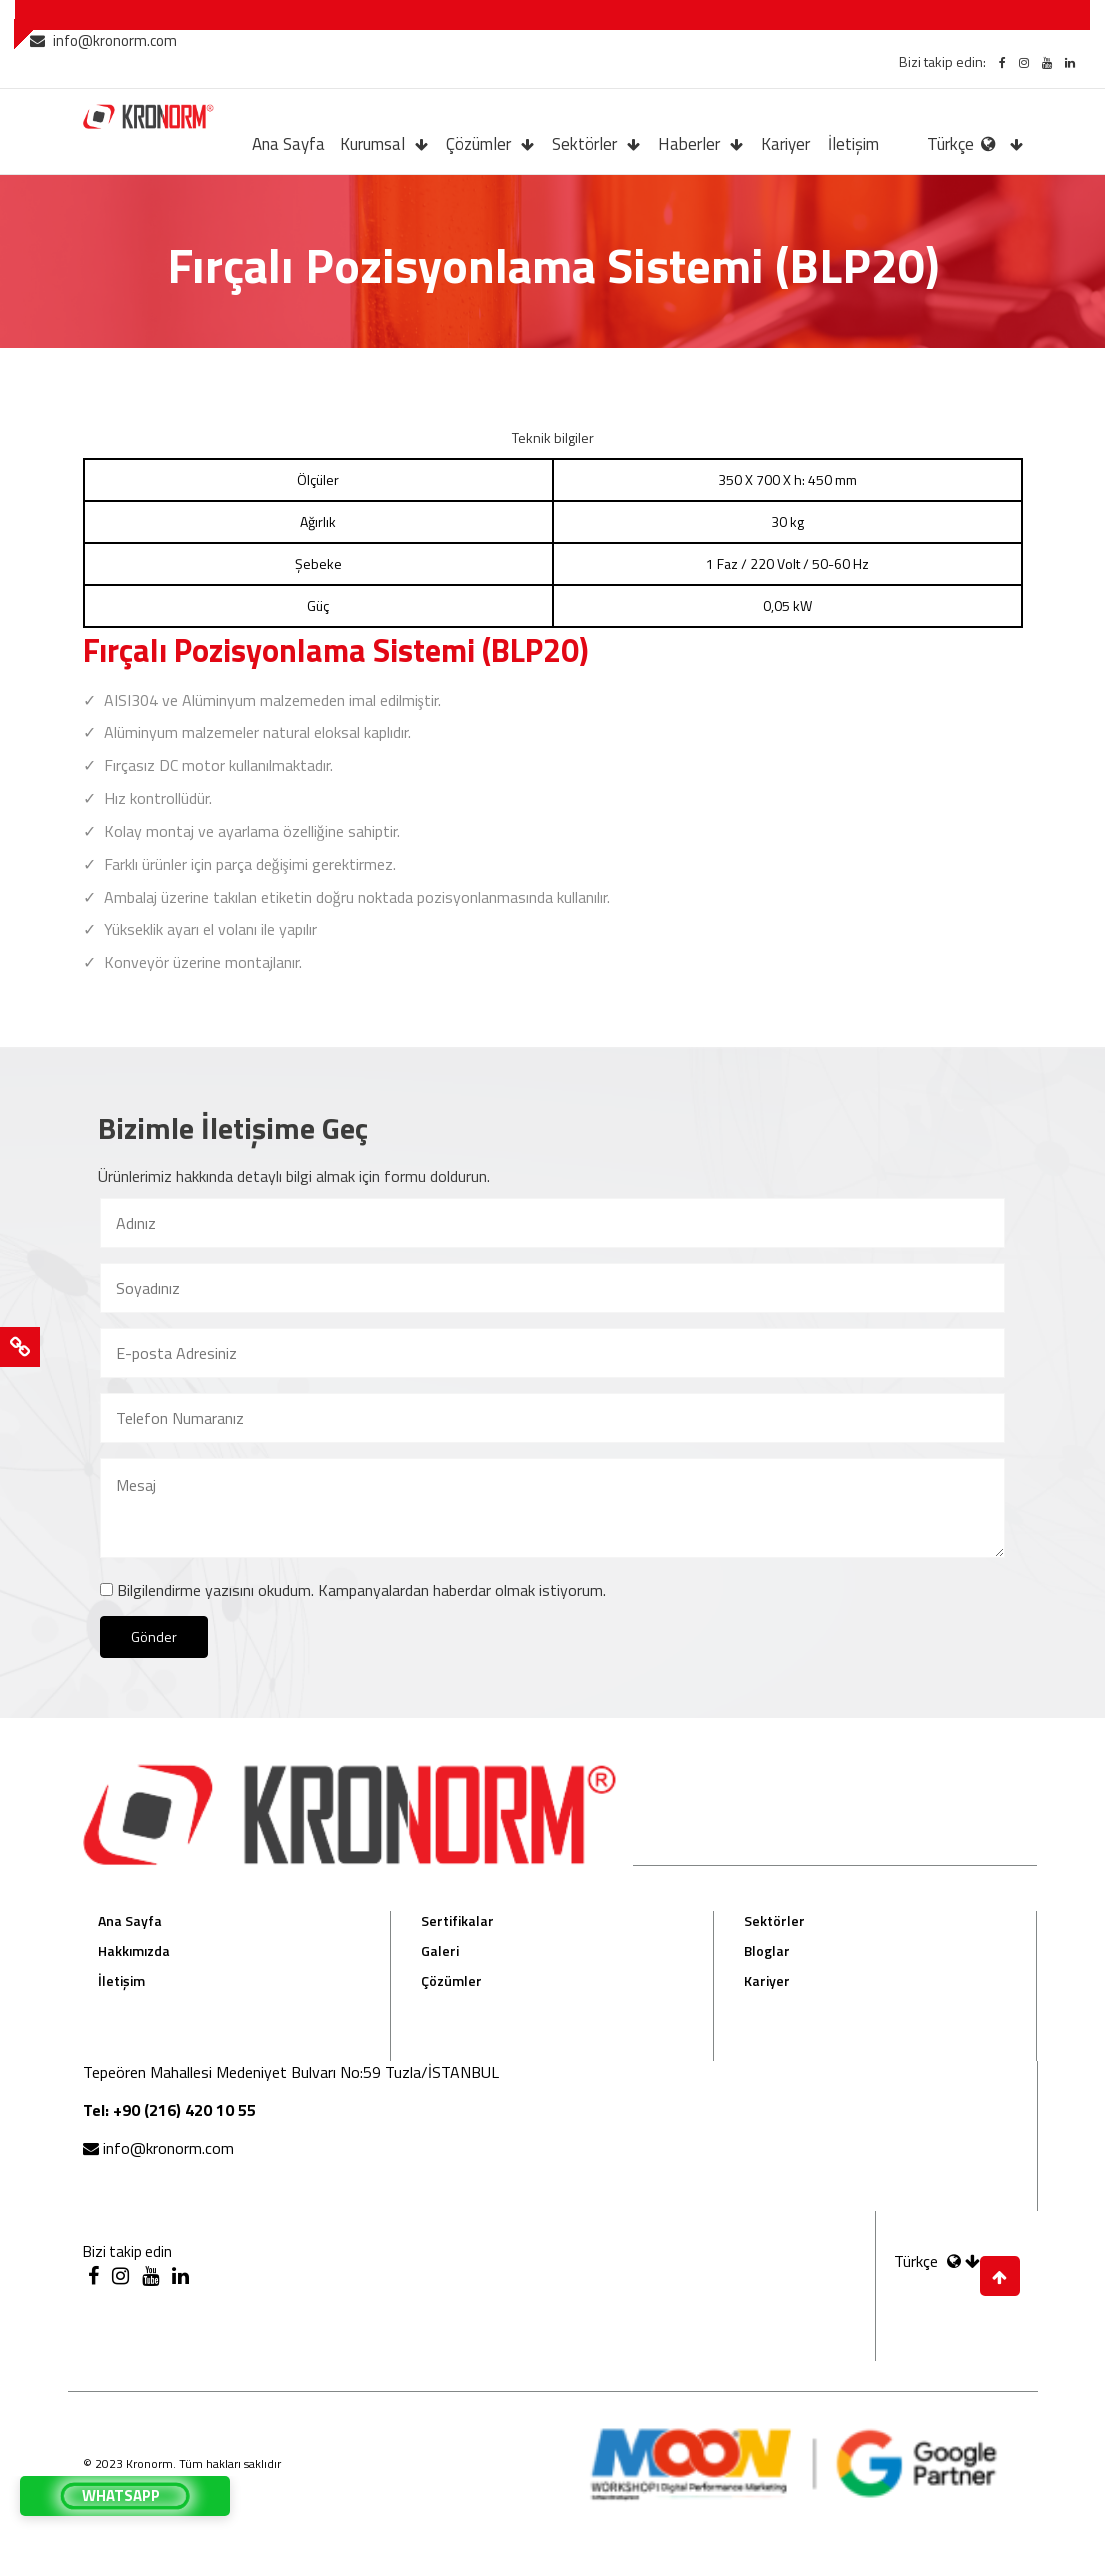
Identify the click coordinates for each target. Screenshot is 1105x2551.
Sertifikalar (457, 1920)
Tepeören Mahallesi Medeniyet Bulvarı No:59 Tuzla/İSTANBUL (291, 2072)
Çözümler (478, 144)
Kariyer (785, 144)
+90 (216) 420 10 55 (184, 2110)
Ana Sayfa (288, 144)
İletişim (853, 144)
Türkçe (963, 144)
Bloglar (767, 1950)
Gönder (154, 1636)
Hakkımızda (134, 1950)
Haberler (689, 144)
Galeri (440, 1950)
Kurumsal (372, 144)
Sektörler (584, 144)
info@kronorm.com (103, 40)
